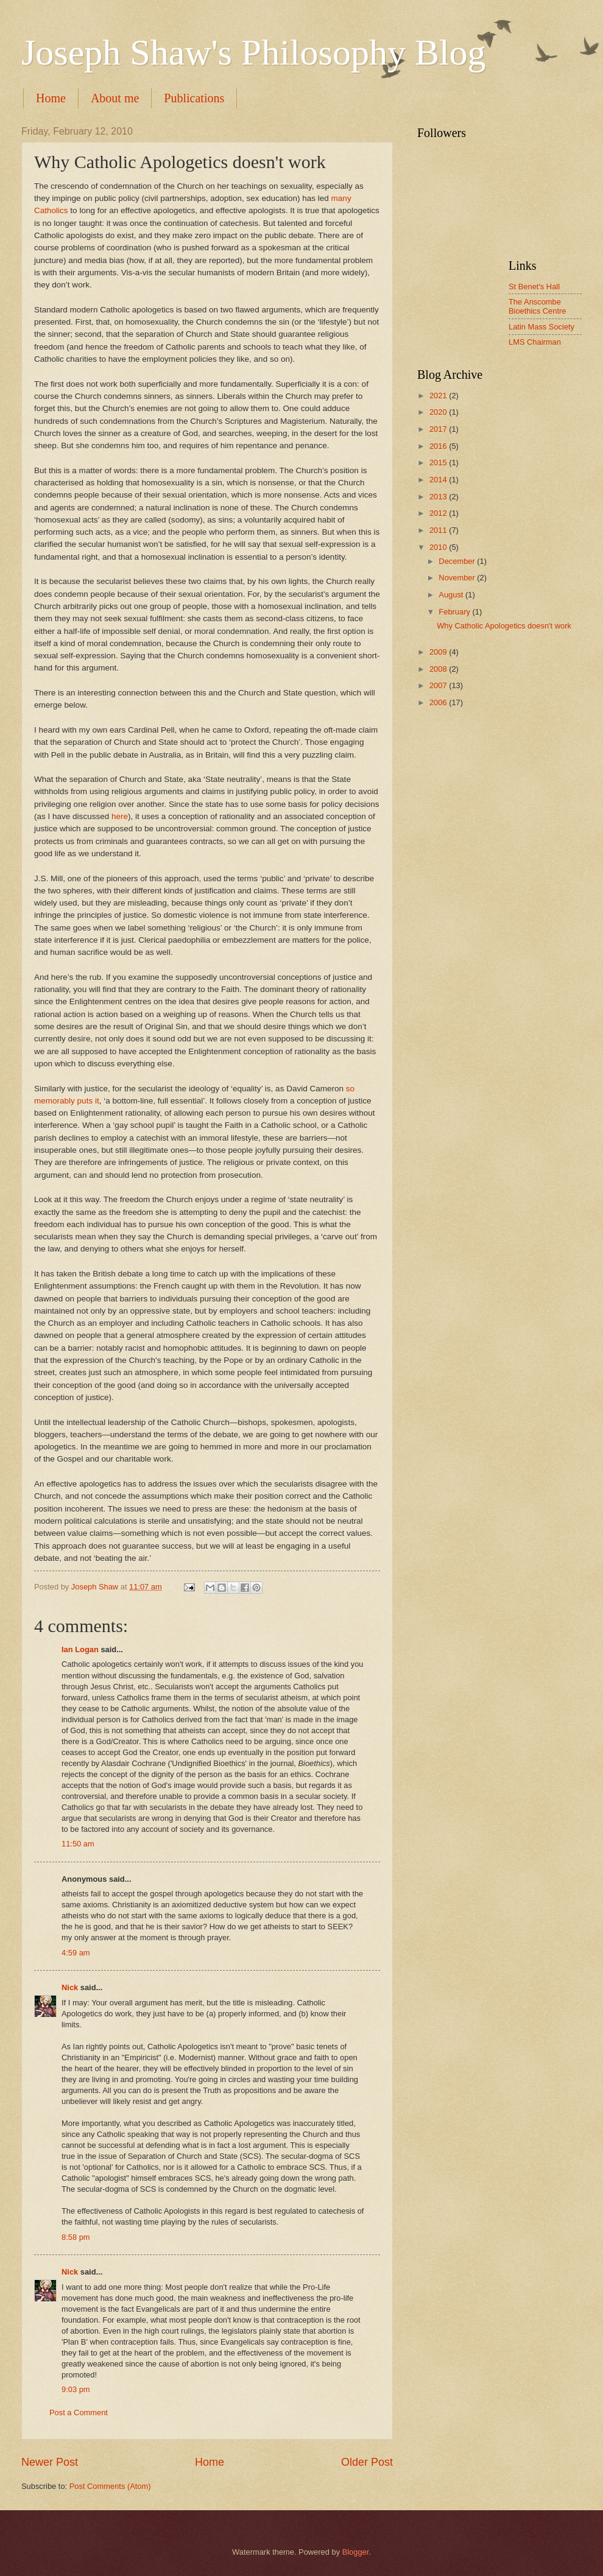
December (458, 561)
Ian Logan (80, 1649)
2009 (439, 651)
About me (115, 98)
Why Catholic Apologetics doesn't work (504, 625)
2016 (439, 446)
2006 (439, 702)
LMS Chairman (535, 342)
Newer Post (49, 2462)
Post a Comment (78, 2412)
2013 (439, 496)
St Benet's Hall (534, 286)
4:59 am (76, 1952)
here (119, 816)
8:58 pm (76, 2237)
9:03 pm (76, 2389)
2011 (439, 530)
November (458, 577)
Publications (194, 98)
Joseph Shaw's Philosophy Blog (253, 52)
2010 (439, 547)
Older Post (367, 2462)
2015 (439, 462)
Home (51, 98)
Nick (70, 1987)
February (455, 611)
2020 (439, 412)
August (452, 594)
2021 (439, 395)
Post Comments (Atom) (110, 2486)
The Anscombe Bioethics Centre (537, 306)
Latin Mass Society (541, 326)
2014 (439, 479)
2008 (439, 669)
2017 (439, 429)
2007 (439, 685)
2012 (439, 513)
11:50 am (78, 1843)
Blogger (355, 2552)
